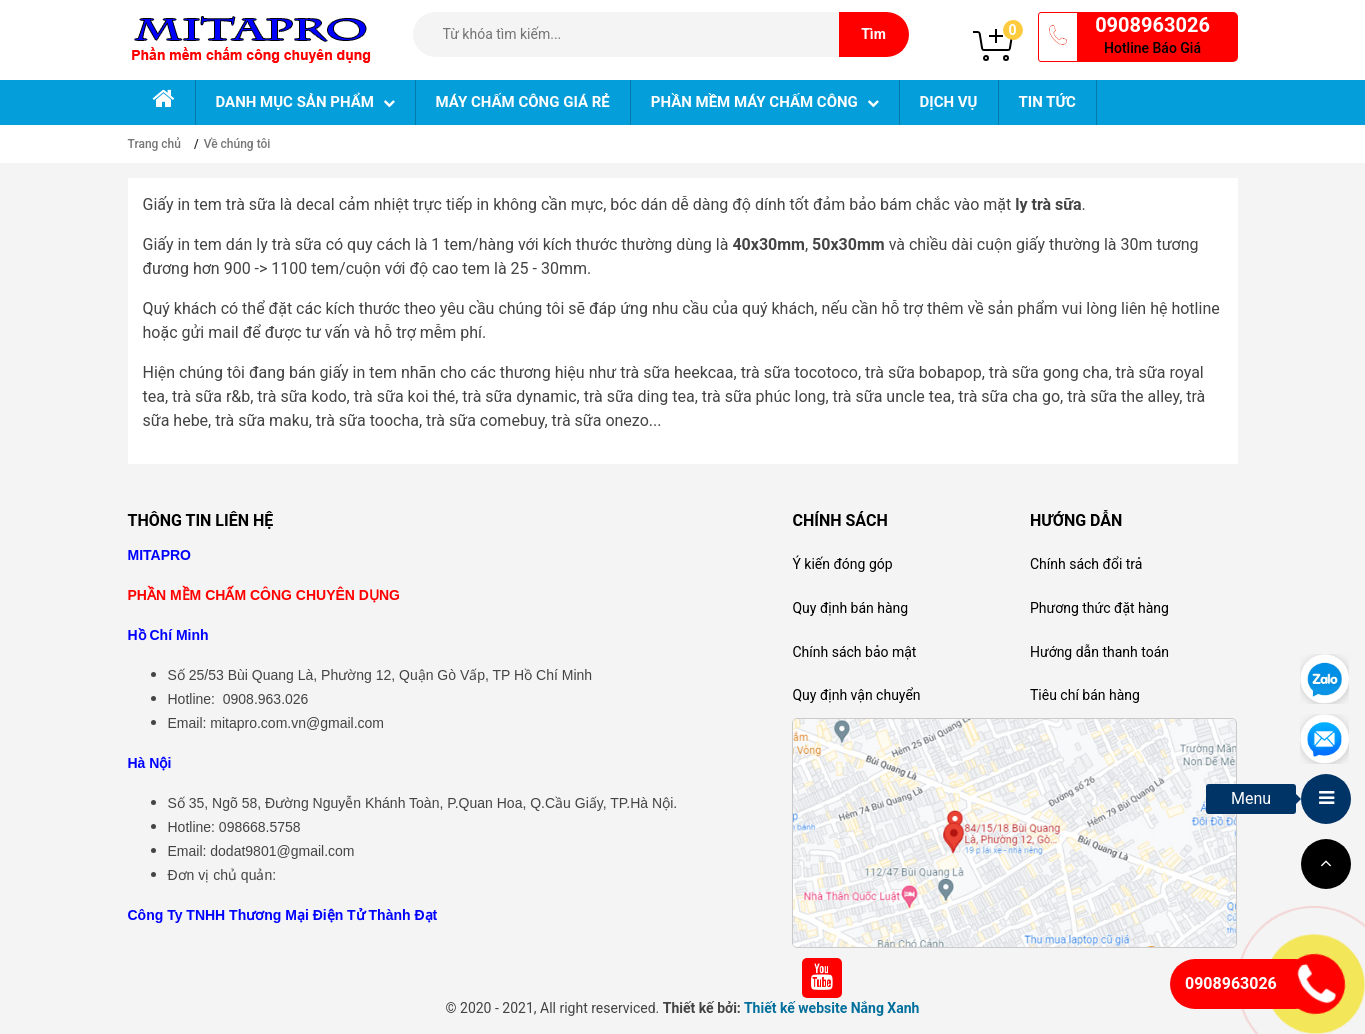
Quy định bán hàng (850, 608)
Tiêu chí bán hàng (1085, 695)
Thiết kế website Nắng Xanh (832, 1008)
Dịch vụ (949, 102)
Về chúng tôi (237, 144)
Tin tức (1047, 102)
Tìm (873, 34)
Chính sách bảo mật (854, 652)
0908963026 (1152, 25)
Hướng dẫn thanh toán (1099, 652)
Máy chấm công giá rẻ (523, 102)
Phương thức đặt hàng (1099, 608)
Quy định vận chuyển (856, 695)
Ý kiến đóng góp (842, 564)
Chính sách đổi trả (1086, 564)
